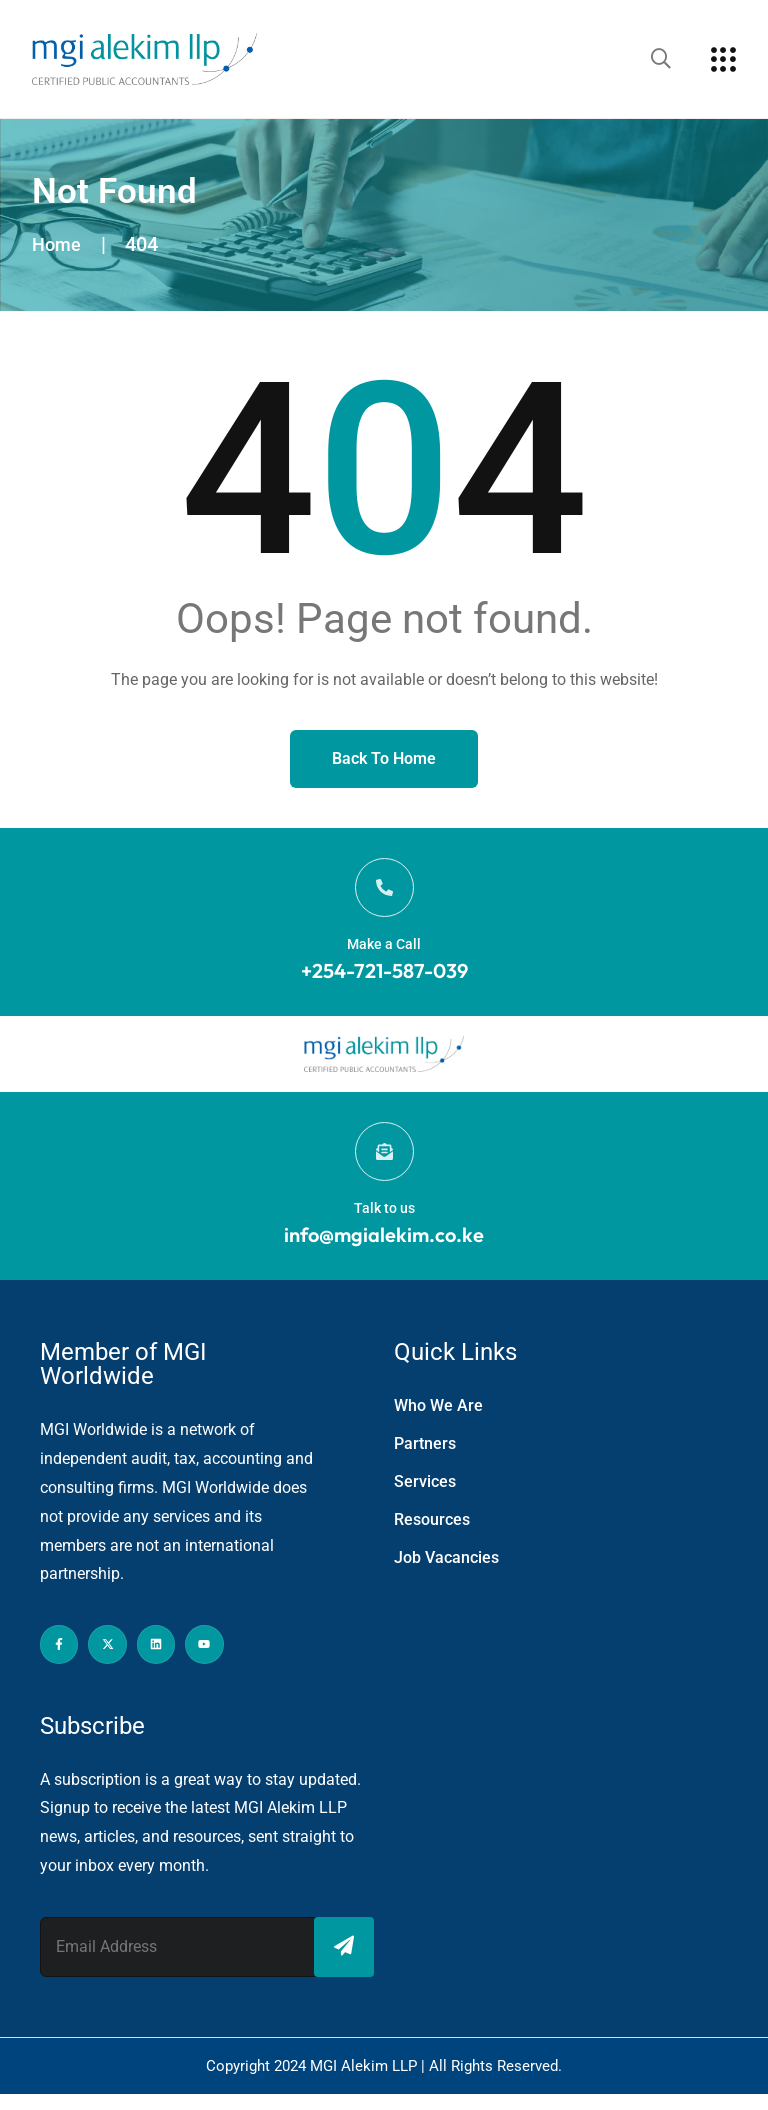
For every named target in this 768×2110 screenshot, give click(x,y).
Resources (432, 1535)
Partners (425, 1459)
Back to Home (384, 758)
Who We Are (438, 1421)
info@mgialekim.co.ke (384, 1250)
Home (58, 244)
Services (425, 1497)
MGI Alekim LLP (365, 2082)
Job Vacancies (446, 1573)
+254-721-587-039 (384, 978)
